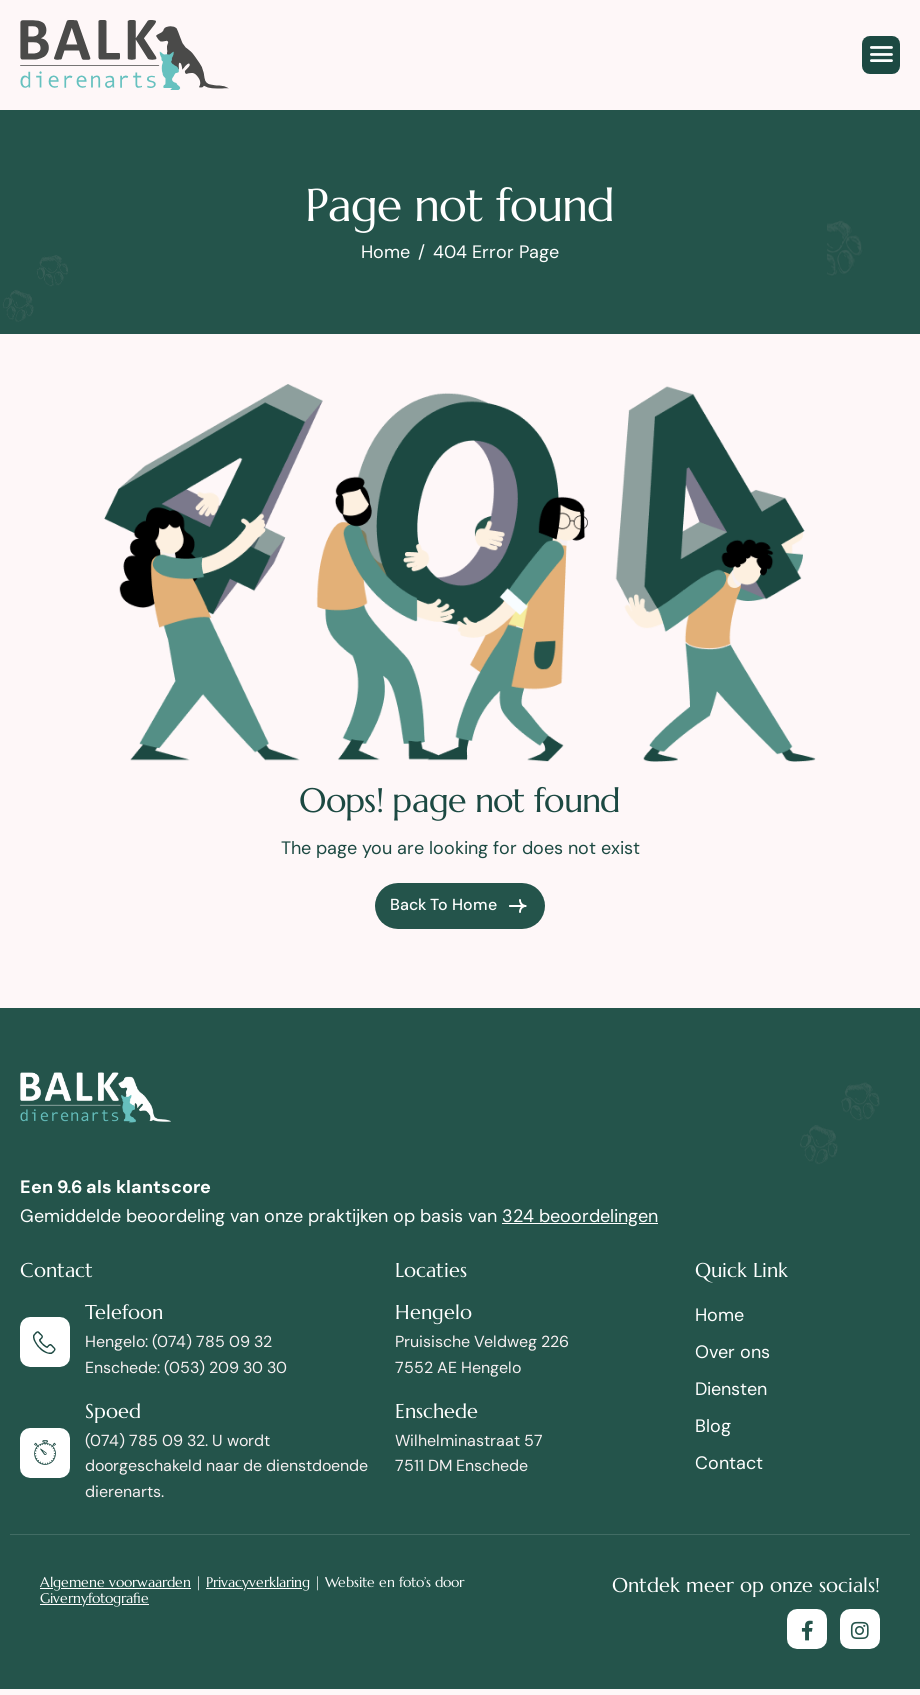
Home (719, 1315)
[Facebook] (807, 1629)
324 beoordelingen (580, 1216)
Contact (729, 1463)
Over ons (732, 1352)
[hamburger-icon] (881, 55)
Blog (713, 1426)
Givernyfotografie (94, 1598)
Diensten (731, 1389)
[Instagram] (860, 1629)
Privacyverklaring (258, 1582)
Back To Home (460, 906)
